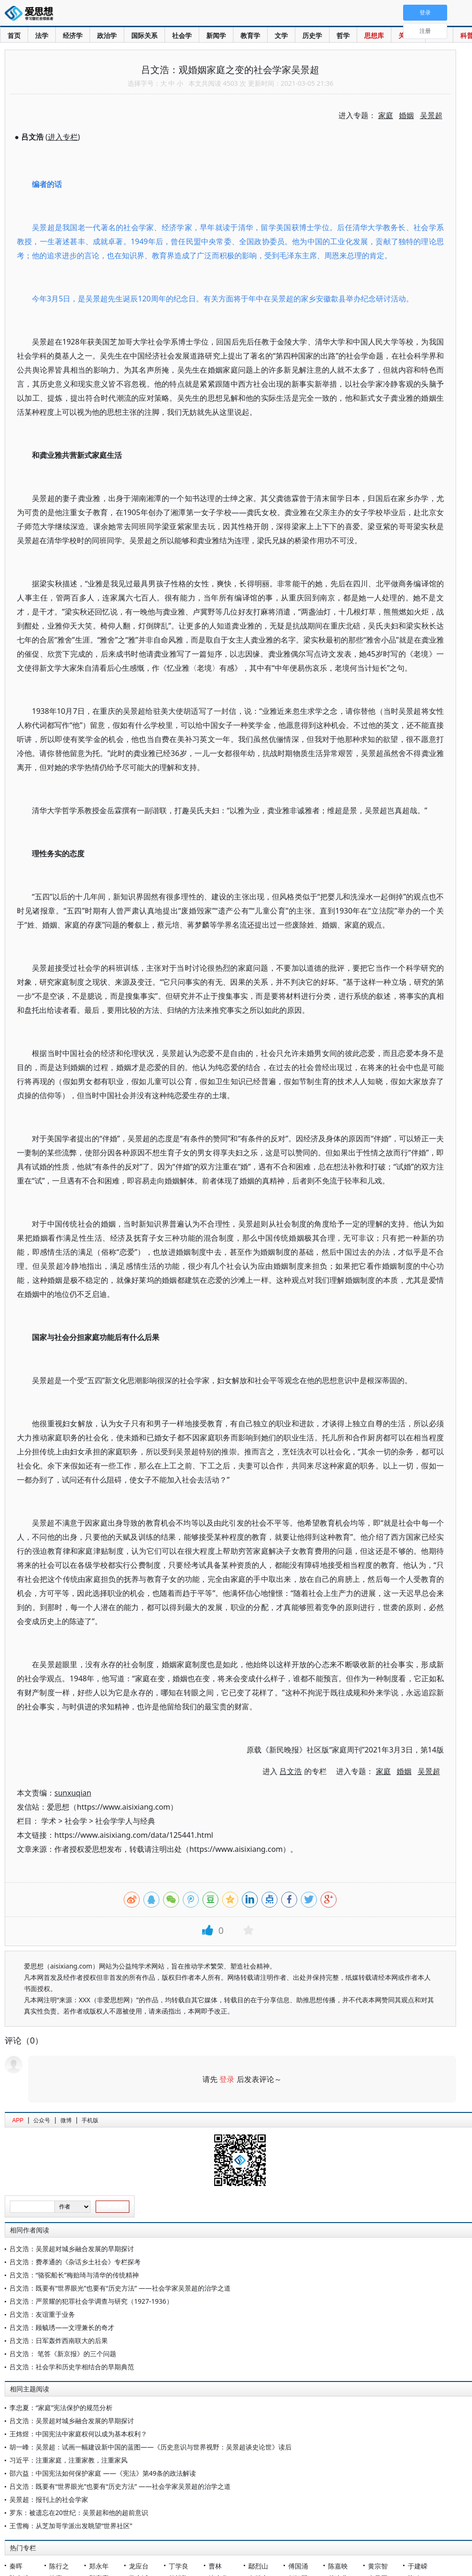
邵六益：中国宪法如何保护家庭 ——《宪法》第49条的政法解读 (102, 2473)
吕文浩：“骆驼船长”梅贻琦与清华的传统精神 (74, 2274)
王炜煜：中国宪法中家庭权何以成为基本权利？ (78, 2433)
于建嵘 (417, 2565)
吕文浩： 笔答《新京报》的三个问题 (62, 2353)
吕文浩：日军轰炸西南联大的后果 (58, 2340)
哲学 (343, 35)
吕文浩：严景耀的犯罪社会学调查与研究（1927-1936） (91, 2301)
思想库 (374, 35)
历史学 (312, 35)
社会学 (182, 35)
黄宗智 (378, 2565)
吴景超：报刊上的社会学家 (48, 2499)
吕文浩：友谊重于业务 (42, 2314)
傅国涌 (298, 2565)
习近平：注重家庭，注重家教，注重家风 (68, 2460)
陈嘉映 (338, 2565)
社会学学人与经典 (125, 1821)
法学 (41, 35)
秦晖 (15, 2565)
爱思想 (32, 14)
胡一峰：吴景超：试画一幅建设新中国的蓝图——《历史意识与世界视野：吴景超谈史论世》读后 (150, 2446)
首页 (14, 35)
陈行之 (59, 2565)
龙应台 (139, 2565)
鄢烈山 (258, 2565)
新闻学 (216, 35)
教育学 (250, 35)
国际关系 (144, 35)
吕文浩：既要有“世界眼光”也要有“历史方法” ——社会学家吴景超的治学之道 (120, 2288)
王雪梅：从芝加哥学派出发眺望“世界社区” (70, 2525)
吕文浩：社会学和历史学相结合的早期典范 (71, 2366)
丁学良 (178, 2565)
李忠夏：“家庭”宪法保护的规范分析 (60, 2407)
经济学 (72, 35)
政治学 (107, 35)
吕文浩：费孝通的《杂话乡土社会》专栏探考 (75, 2261)
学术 (48, 1821)
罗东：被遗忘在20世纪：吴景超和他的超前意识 (78, 2512)
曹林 (215, 2565)
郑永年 (99, 2565)
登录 (226, 2079)
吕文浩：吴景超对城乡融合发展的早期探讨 (71, 2248)
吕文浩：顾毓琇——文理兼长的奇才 (61, 2327)
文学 (281, 35)
